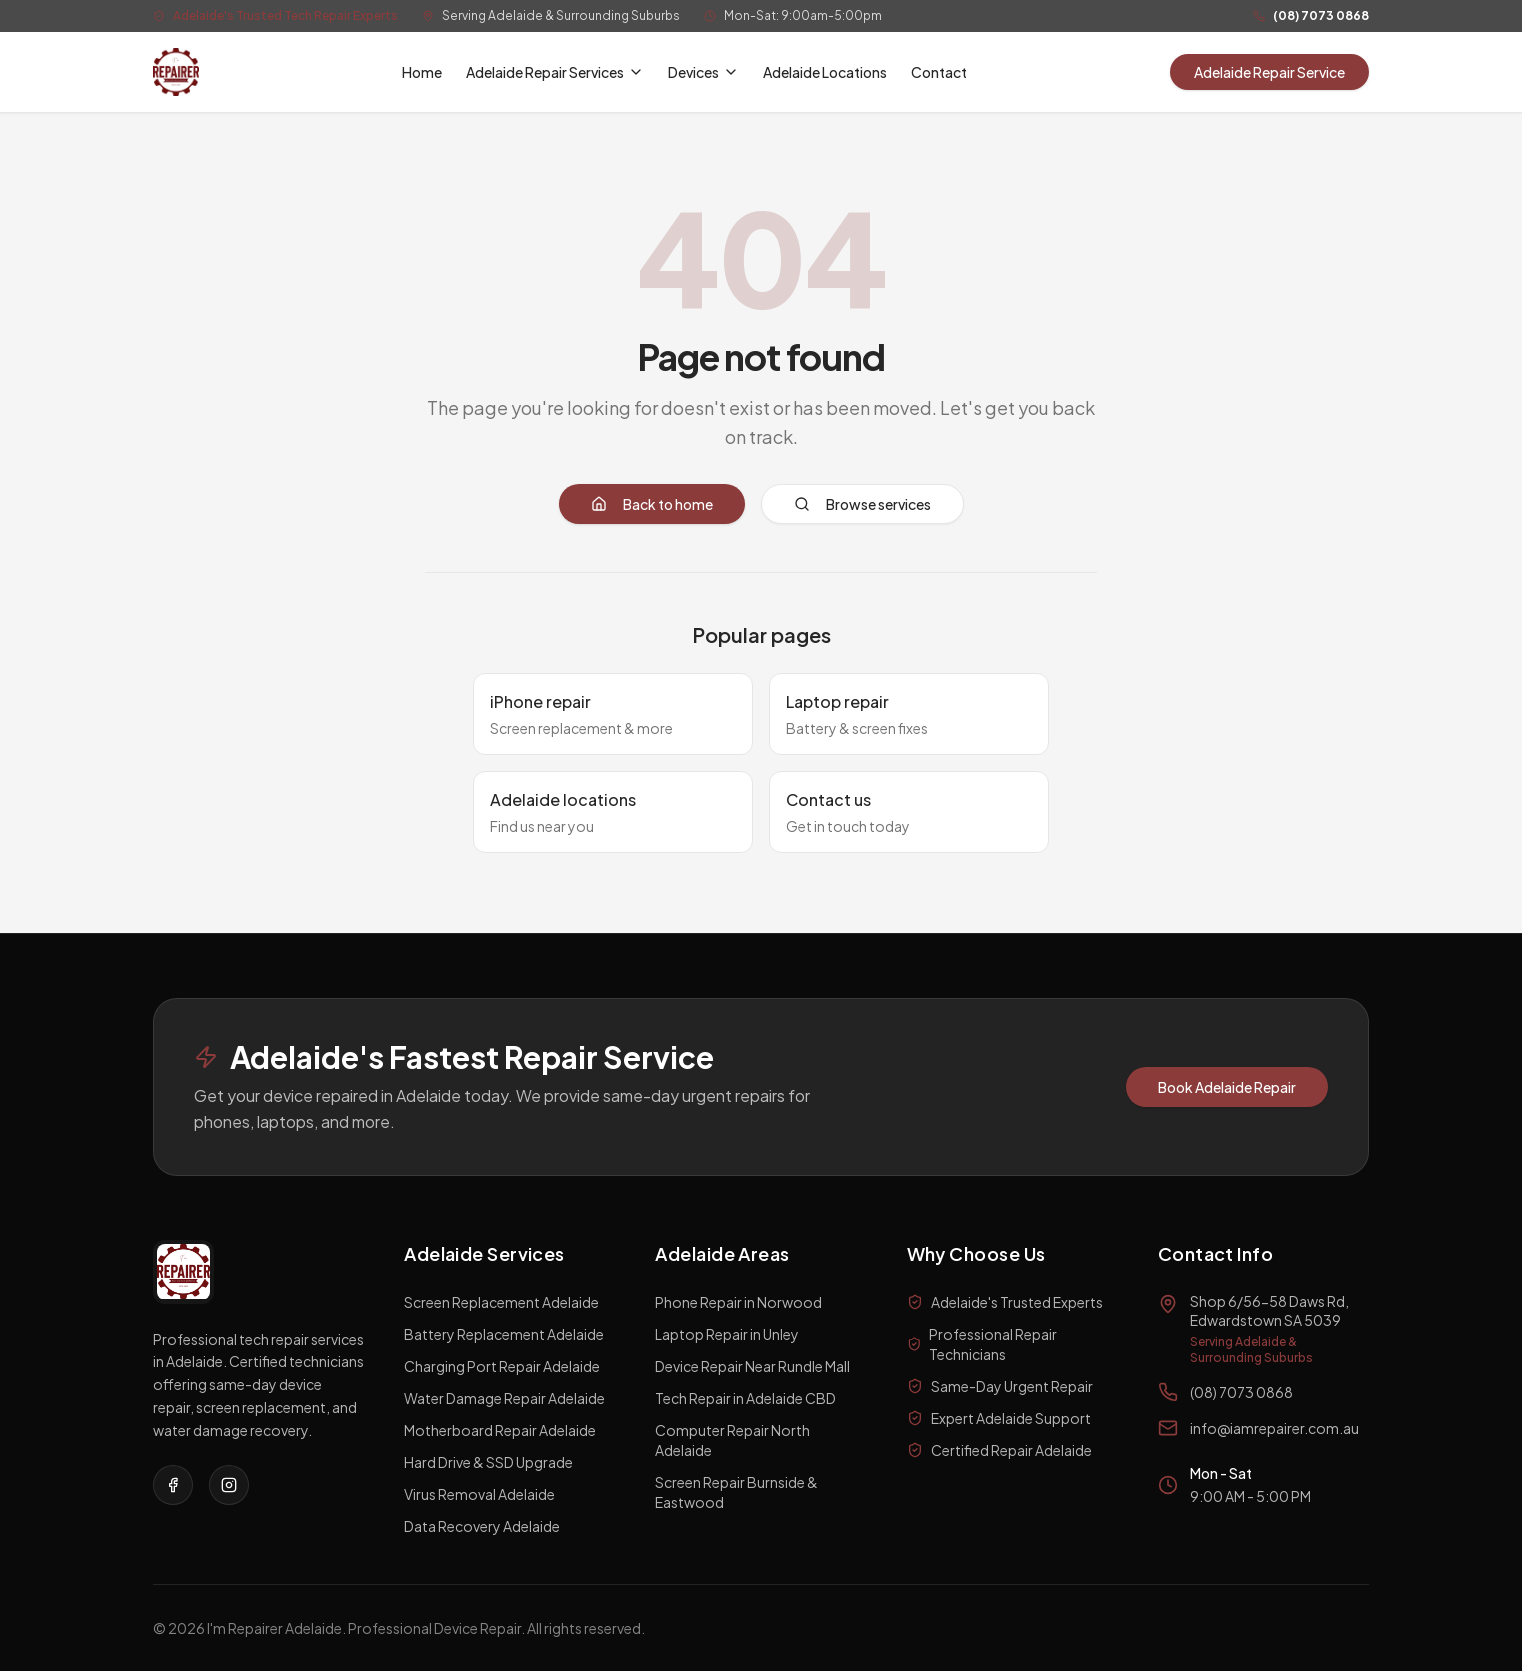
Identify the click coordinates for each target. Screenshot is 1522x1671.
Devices (703, 72)
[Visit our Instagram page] (229, 1485)
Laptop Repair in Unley (727, 1334)
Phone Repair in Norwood (738, 1302)
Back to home (652, 504)
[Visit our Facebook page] (173, 1485)
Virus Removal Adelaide (479, 1494)
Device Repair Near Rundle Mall (752, 1366)
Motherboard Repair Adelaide (500, 1430)
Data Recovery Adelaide (482, 1526)
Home (422, 72)
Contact (939, 72)
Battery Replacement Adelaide (504, 1334)
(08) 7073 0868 (1321, 15)
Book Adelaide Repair (1227, 1087)
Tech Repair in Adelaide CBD (745, 1398)
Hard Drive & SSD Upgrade (488, 1462)
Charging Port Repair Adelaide (502, 1366)
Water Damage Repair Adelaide (504, 1398)
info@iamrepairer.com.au (1274, 1428)
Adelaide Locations (825, 72)
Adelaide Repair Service (1269, 72)
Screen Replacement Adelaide (501, 1302)
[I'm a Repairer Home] (176, 72)
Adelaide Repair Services (555, 72)
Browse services (862, 504)
